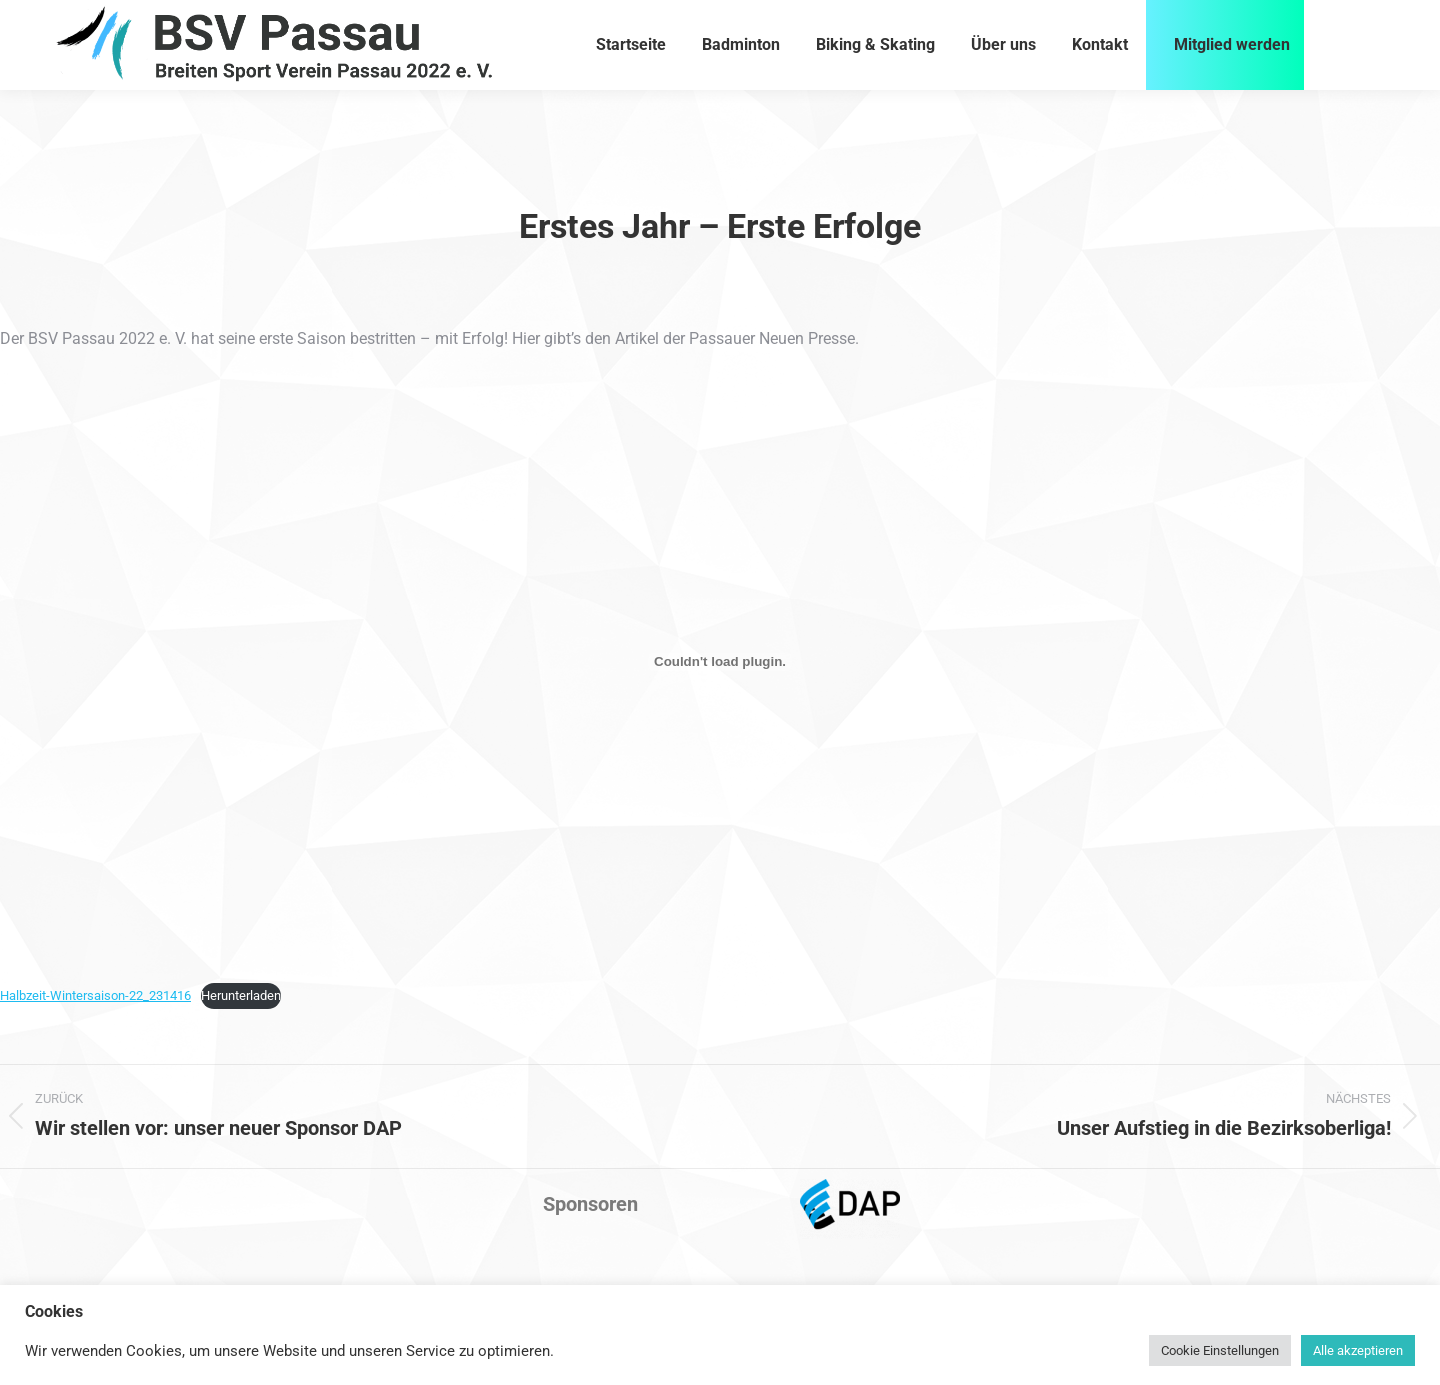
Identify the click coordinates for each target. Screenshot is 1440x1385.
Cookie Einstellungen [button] (1220, 1350)
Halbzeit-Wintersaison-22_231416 (95, 995)
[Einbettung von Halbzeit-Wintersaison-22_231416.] (720, 662)
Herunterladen (241, 995)
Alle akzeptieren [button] (1358, 1350)
